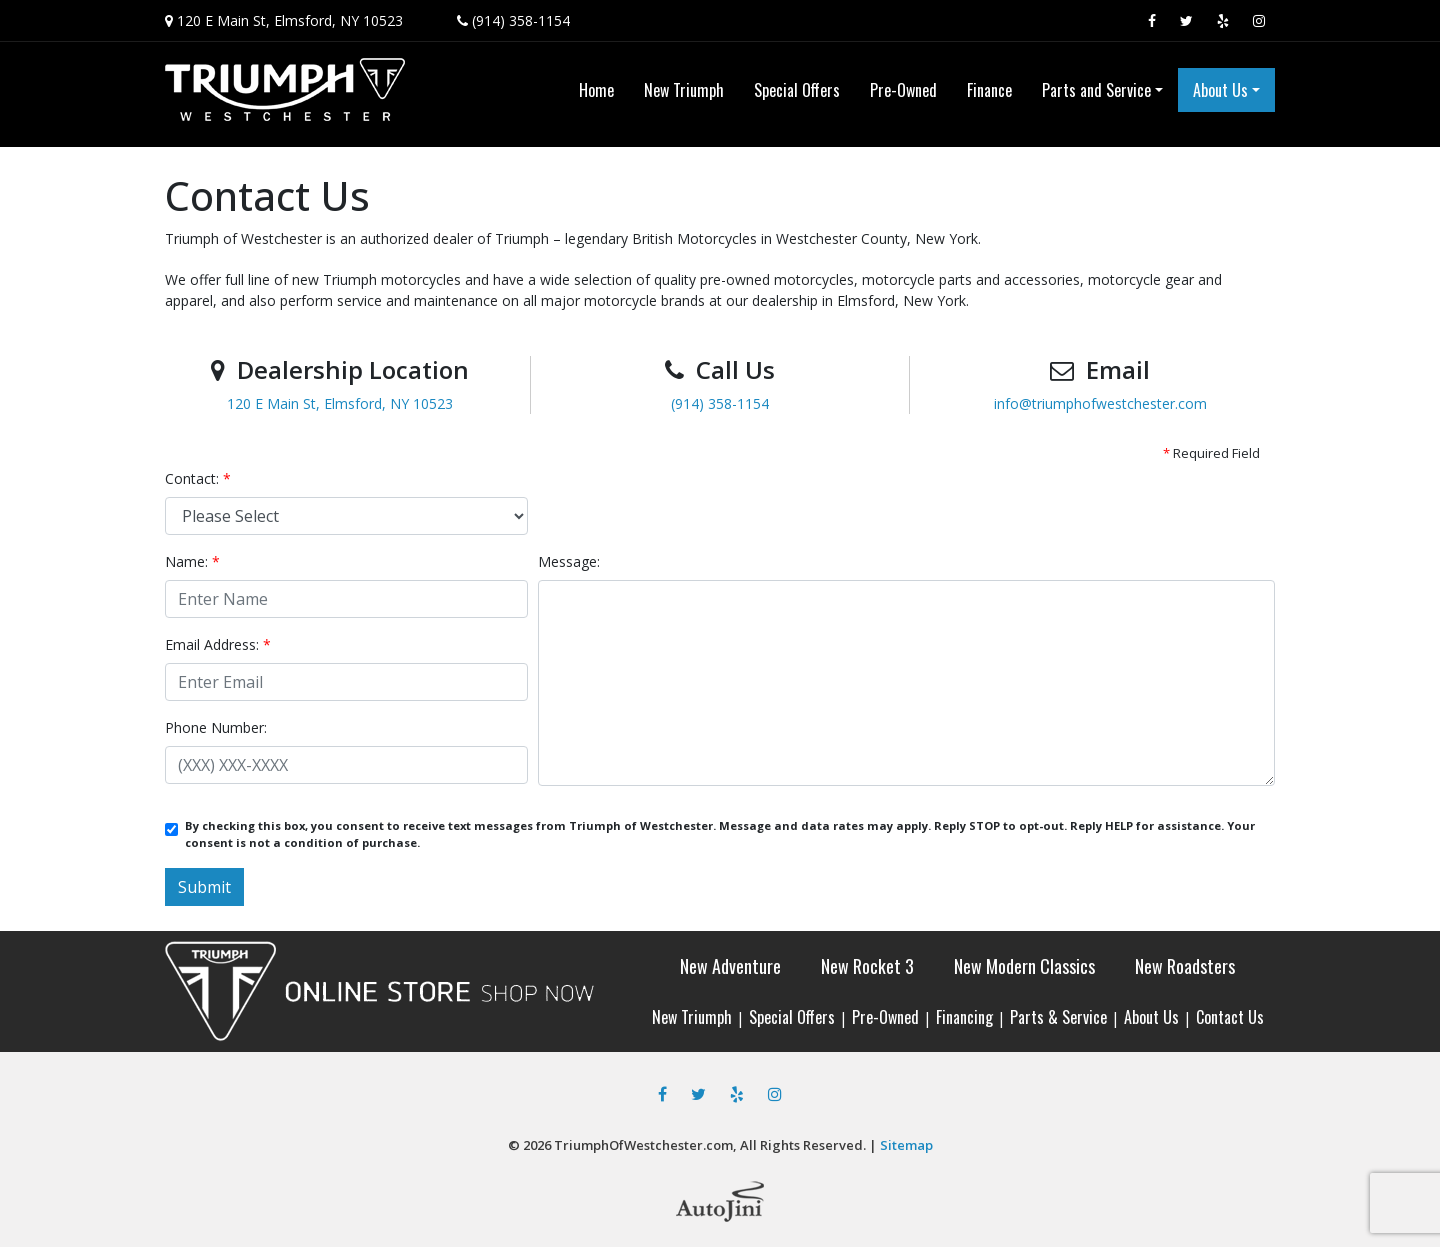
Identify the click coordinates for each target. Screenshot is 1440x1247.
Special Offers (792, 1017)
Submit (204, 887)
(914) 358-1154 (521, 20)
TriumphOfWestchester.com (643, 1145)
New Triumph (692, 1017)
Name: (192, 561)
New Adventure (730, 966)
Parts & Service (1058, 1017)
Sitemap (906, 1145)
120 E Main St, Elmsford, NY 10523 (290, 20)
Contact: (198, 478)
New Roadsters (1185, 966)
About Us (1151, 1017)
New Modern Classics (1024, 966)
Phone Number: (216, 727)
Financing (964, 1017)
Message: (569, 561)
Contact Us (1230, 1017)
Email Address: (218, 644)
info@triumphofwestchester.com (1100, 403)
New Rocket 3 (867, 966)
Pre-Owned (885, 1017)
